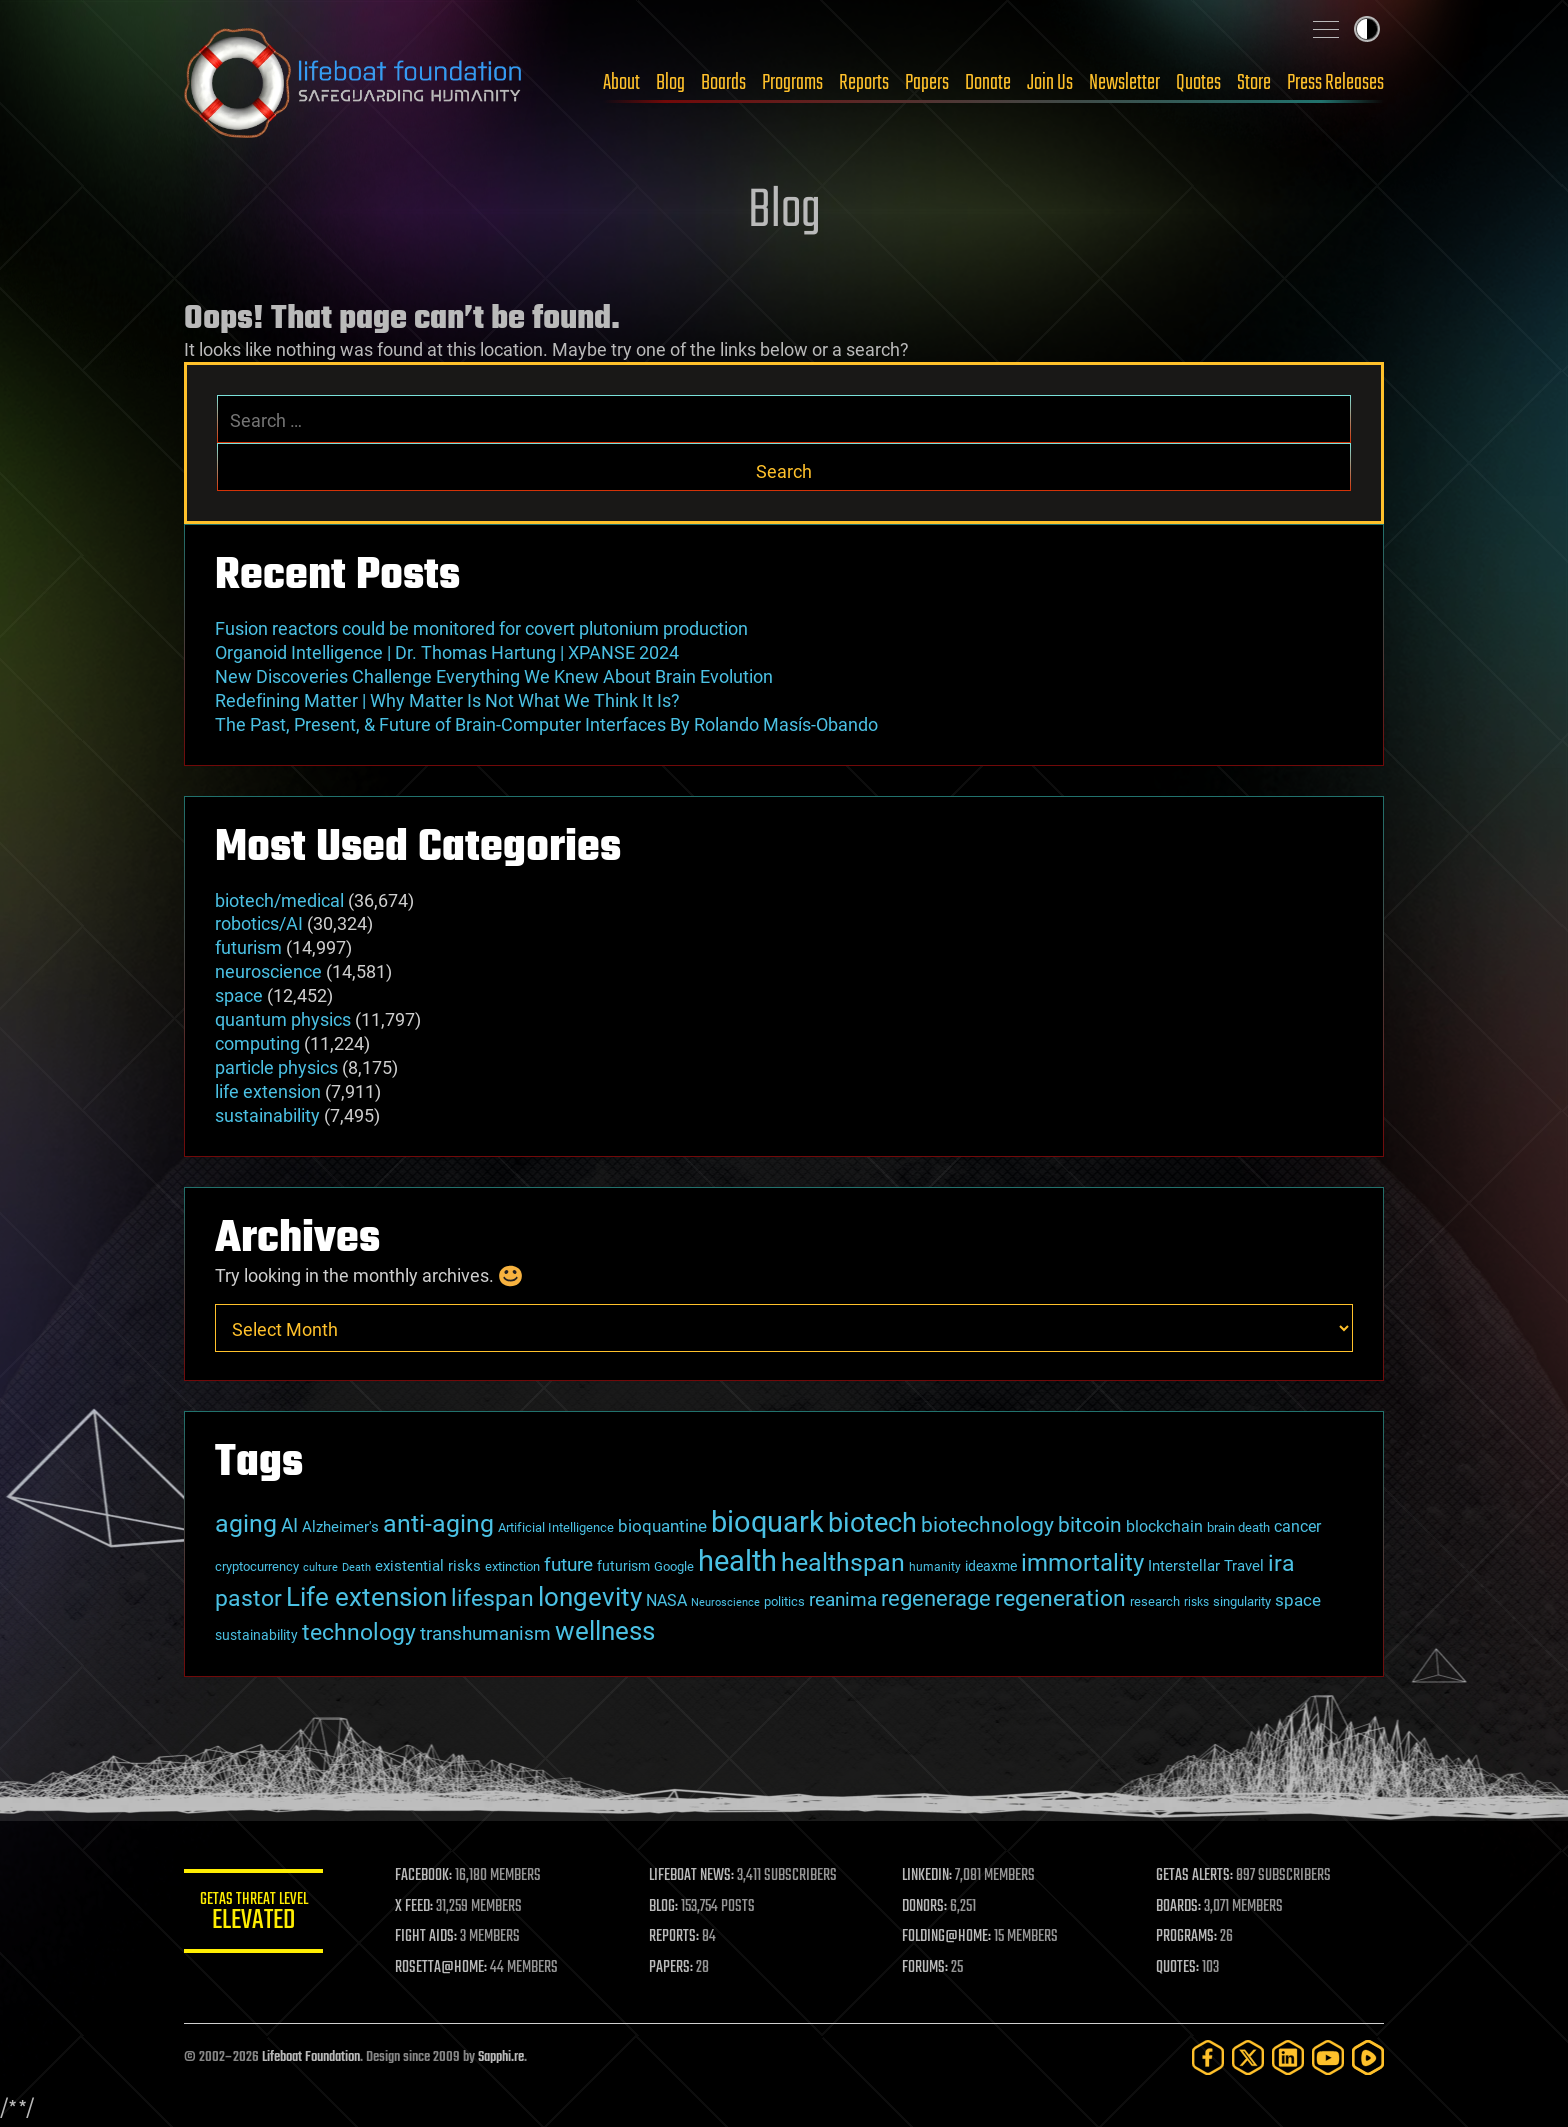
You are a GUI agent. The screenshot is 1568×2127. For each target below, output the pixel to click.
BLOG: (663, 1907)
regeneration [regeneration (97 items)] (1060, 1598)
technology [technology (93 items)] (359, 1632)
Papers (927, 83)
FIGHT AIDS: (427, 1937)
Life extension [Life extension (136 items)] (366, 1597)
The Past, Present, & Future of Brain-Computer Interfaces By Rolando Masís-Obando (546, 724)
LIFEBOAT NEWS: (691, 1876)
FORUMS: (926, 1968)
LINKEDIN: (928, 1876)
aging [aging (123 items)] (246, 1523)
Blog (670, 83)
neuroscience (268, 971)
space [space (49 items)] (1298, 1600)
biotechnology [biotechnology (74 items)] (987, 1525)
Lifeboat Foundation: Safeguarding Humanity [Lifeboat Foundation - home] (354, 83)
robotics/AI (259, 923)
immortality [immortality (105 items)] (1082, 1563)
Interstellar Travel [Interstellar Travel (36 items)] (1206, 1566)
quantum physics (283, 1019)
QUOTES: (1177, 1968)
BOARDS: (1178, 1907)
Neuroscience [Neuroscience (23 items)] (725, 1602)
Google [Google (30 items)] (674, 1566)
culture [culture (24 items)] (320, 1567)
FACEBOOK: (424, 1876)
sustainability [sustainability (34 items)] (256, 1635)
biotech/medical (279, 900)
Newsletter (1124, 83)
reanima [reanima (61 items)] (843, 1599)
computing (257, 1043)
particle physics (276, 1067)
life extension (268, 1091)
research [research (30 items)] (1155, 1601)
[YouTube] (1328, 2057)
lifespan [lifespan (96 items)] (492, 1598)
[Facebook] (1208, 2057)
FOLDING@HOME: (947, 1937)
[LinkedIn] (1288, 2057)
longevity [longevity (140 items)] (590, 1596)
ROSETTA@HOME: (442, 1968)
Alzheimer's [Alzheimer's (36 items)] (340, 1527)
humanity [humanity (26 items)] (935, 1567)
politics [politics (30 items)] (784, 1601)
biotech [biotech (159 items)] (872, 1523)
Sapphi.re (501, 2057)
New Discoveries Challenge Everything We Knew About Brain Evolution (494, 676)
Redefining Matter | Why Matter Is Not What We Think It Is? (447, 700)
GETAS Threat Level (254, 1914)
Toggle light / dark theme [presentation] (1367, 29)
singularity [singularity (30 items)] (1242, 1601)
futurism (248, 947)
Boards (723, 83)
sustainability (267, 1115)
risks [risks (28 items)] (1196, 1602)
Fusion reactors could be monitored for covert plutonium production (481, 628)
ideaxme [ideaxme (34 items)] (991, 1566)
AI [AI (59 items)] (289, 1525)
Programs (792, 83)
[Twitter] (1248, 2057)
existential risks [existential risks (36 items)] (428, 1566)
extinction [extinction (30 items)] (512, 1566)
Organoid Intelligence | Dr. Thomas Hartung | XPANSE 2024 (447, 652)
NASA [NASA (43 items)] (666, 1600)
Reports (864, 83)
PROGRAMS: (1186, 1937)
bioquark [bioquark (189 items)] (767, 1522)
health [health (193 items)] (737, 1561)
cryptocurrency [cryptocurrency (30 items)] (257, 1566)
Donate (988, 83)
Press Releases (1335, 83)
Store (1254, 83)
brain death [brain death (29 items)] (1238, 1527)
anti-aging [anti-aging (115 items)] (438, 1523)
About (621, 83)
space (239, 995)
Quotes (1198, 83)
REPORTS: (674, 1937)
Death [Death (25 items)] (356, 1567)
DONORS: (925, 1907)
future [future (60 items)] (568, 1564)
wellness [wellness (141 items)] (605, 1630)
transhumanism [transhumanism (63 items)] (485, 1633)
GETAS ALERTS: (1194, 1876)
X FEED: (415, 1907)
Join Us (1050, 83)
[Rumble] (1368, 2057)
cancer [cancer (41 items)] (1297, 1527)
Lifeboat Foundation (311, 2057)
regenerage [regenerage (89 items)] (936, 1598)
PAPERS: (671, 1968)
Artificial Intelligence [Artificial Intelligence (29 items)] (556, 1527)
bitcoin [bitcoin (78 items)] (1090, 1524)
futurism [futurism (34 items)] (623, 1566)
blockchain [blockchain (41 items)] (1164, 1527)
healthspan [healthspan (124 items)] (843, 1562)
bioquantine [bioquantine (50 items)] (662, 1526)
